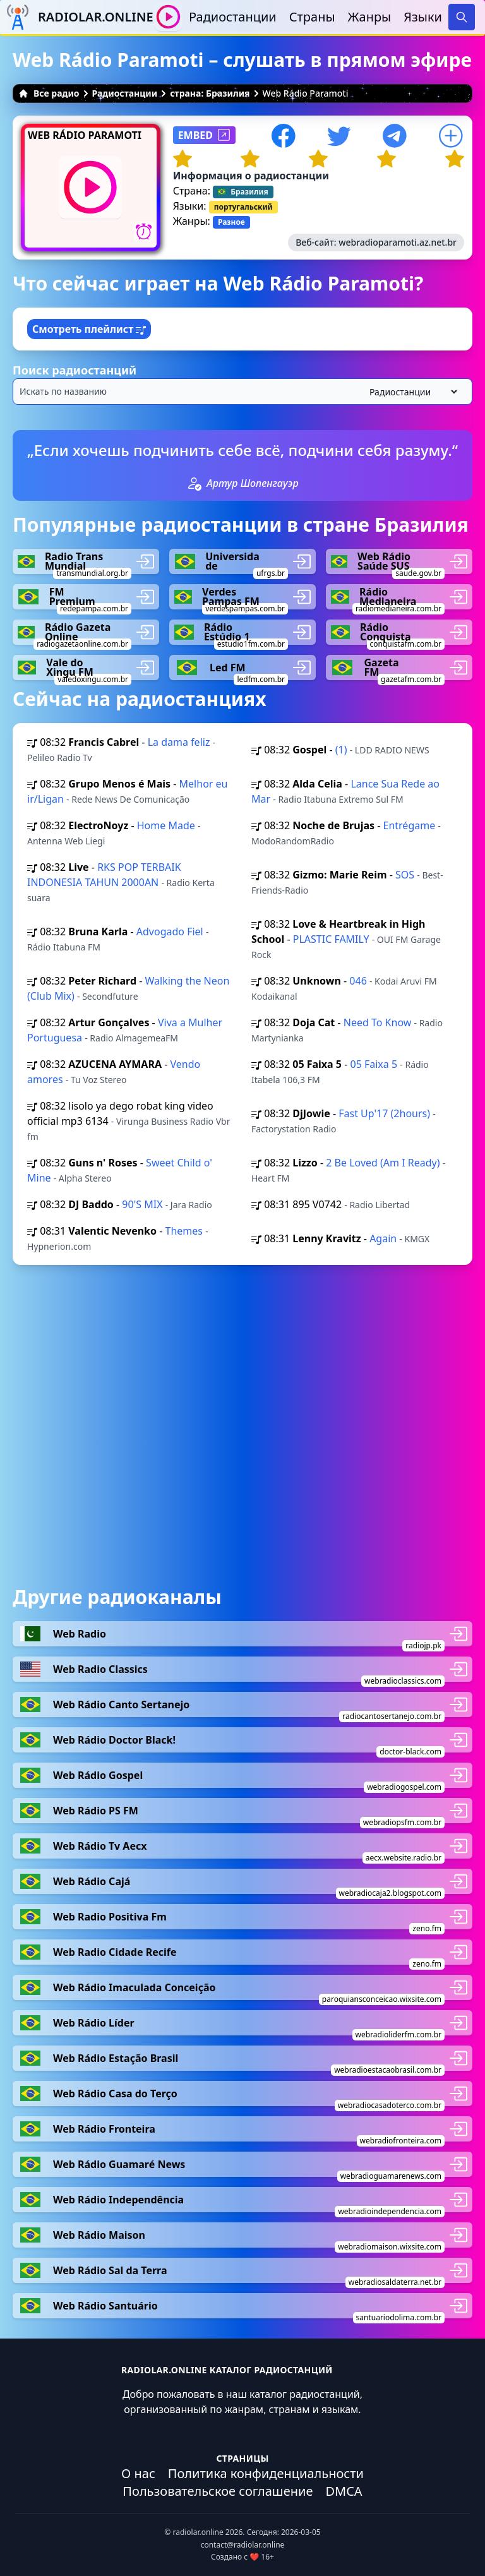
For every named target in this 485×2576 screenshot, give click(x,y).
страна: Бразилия (209, 93)
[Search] (461, 17)
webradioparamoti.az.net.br (397, 242)
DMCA (343, 2491)
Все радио (49, 93)
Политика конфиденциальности (266, 2473)
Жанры (370, 16)
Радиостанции (233, 16)
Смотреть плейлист (89, 329)
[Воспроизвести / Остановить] (168, 17)
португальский (243, 206)
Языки (423, 16)
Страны (312, 16)
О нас (138, 2473)
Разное (231, 222)
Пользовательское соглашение (218, 2491)
